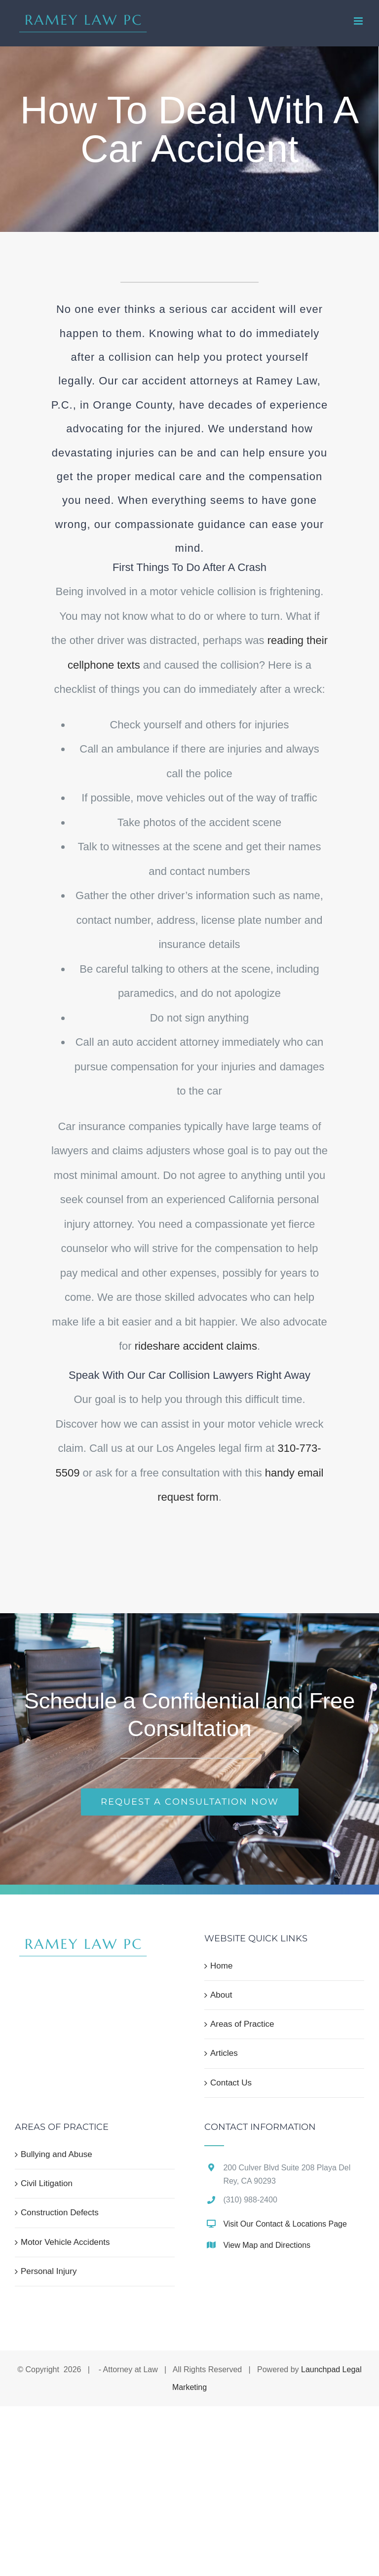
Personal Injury (48, 2271)
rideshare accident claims (196, 1346)
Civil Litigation (47, 2183)
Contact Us (231, 2082)
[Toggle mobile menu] (359, 21)
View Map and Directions (266, 2245)
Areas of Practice (242, 2024)
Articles (224, 2053)
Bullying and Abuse (56, 2154)
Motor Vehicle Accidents (65, 2242)
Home (221, 1965)
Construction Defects (60, 2212)
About (221, 1995)
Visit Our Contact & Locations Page (285, 2224)
